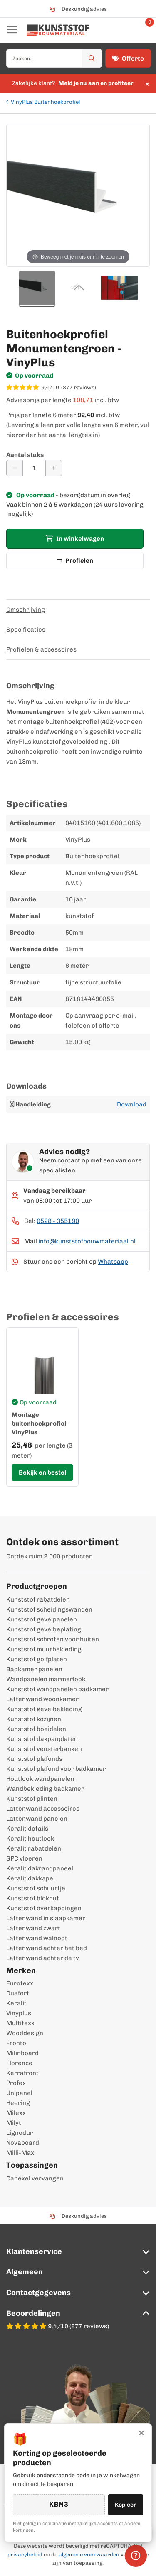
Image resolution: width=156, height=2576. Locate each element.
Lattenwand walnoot (36, 1938)
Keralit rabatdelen (33, 1848)
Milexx (16, 2113)
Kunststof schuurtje (35, 1888)
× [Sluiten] (141, 2432)
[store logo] (58, 30)
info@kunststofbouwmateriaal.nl (87, 1241)
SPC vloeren (24, 1858)
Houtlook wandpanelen (40, 1778)
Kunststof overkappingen (44, 1908)
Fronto (16, 2043)
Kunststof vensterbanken (44, 1749)
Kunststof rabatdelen (38, 1599)
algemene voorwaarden (89, 2555)
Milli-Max (20, 2152)
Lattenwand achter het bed (46, 1948)
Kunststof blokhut (32, 1898)
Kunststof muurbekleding (44, 1649)
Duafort (17, 1993)
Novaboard (22, 2142)
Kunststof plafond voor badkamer (56, 1769)
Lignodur (19, 2132)
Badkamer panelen (34, 1669)
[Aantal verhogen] (53, 468)
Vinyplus (18, 2013)
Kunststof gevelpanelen (41, 1619)
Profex (16, 2083)
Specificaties (25, 629)
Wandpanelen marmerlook (45, 1679)
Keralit (16, 2003)
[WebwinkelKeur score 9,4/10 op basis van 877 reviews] (78, 387)
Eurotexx (19, 1983)
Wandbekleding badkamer (45, 1788)
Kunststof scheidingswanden (49, 1609)
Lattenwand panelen (36, 1818)
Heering (18, 2103)
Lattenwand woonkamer (42, 1699)
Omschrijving (25, 609)
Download (131, 1104)
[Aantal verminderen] (14, 468)
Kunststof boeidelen (36, 1729)
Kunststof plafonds (34, 1759)
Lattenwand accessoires (42, 1808)
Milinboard (22, 2053)
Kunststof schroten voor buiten (52, 1639)
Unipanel (19, 2093)
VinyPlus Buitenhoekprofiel (45, 102)
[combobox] (54, 58)
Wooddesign (24, 2033)
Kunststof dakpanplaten (42, 1739)
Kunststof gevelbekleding (44, 1709)
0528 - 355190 (58, 1221)
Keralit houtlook (30, 1838)
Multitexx (20, 2023)
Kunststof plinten (31, 1798)
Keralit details (27, 1828)
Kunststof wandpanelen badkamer (57, 1689)
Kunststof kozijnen (33, 1719)
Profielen (75, 560)
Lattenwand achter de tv (42, 1958)
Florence (19, 2063)
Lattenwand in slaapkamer (45, 1918)
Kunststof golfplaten (36, 1659)
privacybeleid (24, 2555)
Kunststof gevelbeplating (43, 1629)
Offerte (128, 58)
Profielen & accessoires (41, 649)
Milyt (13, 2123)
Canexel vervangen (35, 2178)
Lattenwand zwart (33, 1928)
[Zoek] (92, 58)
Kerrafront (22, 2073)
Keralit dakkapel (30, 1878)
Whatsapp (113, 1261)
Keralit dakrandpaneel (39, 1868)
